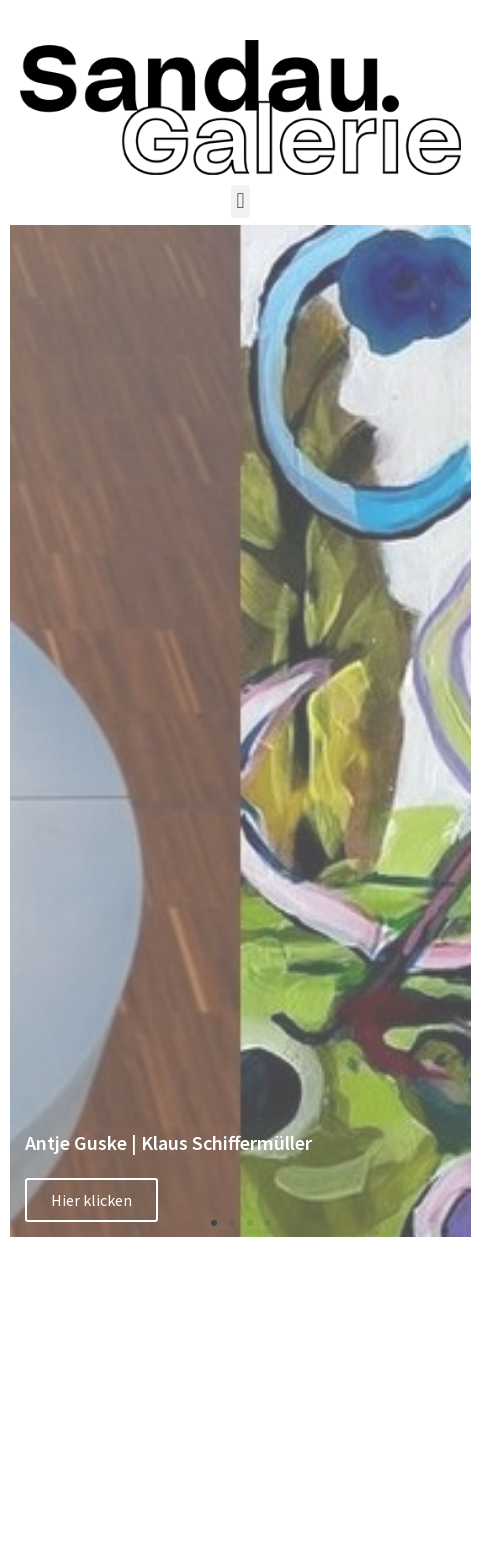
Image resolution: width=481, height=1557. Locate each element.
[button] (240, 201)
